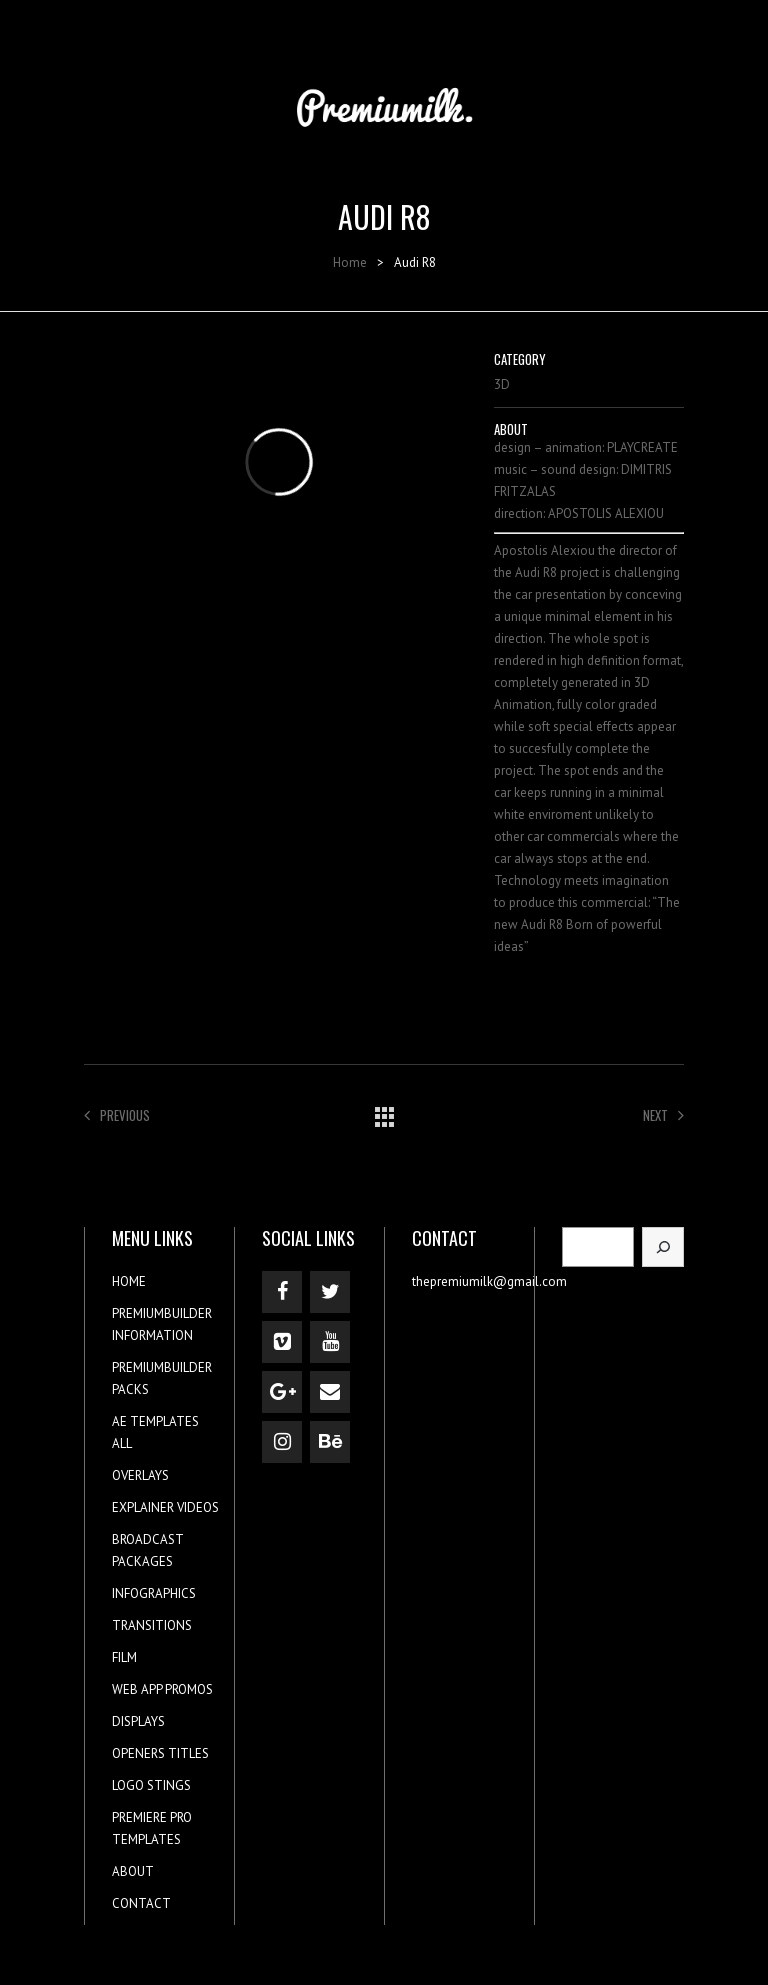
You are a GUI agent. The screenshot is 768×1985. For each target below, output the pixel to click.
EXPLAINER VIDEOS (165, 1507)
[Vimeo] (282, 1342)
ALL (122, 1443)
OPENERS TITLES (160, 1753)
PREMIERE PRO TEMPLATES (152, 1828)
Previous (117, 1115)
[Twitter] (330, 1292)
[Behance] (330, 1442)
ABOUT (133, 1871)
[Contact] (330, 1392)
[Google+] (282, 1392)
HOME (129, 1281)
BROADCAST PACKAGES (147, 1550)
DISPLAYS (138, 1721)
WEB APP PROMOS (162, 1689)
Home (350, 262)
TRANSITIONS (152, 1625)
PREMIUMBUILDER (162, 1313)
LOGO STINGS (151, 1785)
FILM (124, 1657)
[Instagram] (282, 1442)
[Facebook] (282, 1292)
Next (663, 1115)
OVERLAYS (140, 1475)
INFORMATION (152, 1335)
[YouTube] (330, 1342)
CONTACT (141, 1903)
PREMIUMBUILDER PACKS (162, 1378)
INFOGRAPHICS (154, 1593)
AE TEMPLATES (155, 1421)
